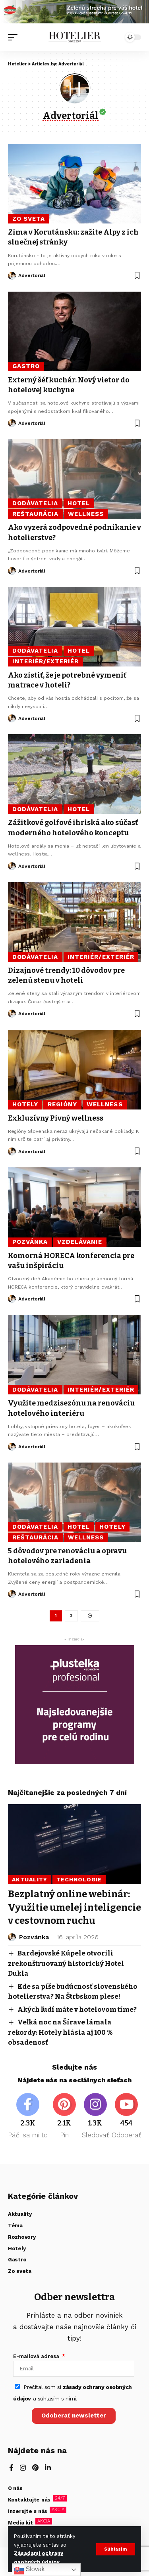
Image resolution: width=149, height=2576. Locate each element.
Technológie (79, 1879)
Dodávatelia (35, 503)
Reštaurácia (35, 513)
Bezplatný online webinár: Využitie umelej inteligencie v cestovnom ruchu (74, 1907)
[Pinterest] (64, 2117)
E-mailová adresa (37, 2356)
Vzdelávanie (80, 1241)
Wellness (86, 513)
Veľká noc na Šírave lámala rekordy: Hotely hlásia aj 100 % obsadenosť (60, 2032)
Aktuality (29, 1879)
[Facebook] (28, 2117)
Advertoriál (31, 275)
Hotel (79, 503)
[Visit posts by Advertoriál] (12, 276)
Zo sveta (28, 218)
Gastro (26, 366)
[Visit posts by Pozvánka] (12, 1937)
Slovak (29, 2569)
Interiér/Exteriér (45, 661)
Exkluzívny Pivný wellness (55, 1118)
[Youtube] (126, 2117)
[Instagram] (95, 2117)
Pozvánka (30, 1241)
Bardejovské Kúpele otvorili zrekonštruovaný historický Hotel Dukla (66, 1963)
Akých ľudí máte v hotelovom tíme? (77, 2009)
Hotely (25, 1104)
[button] (115, 2549)
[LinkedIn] (48, 2468)
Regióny (62, 1104)
